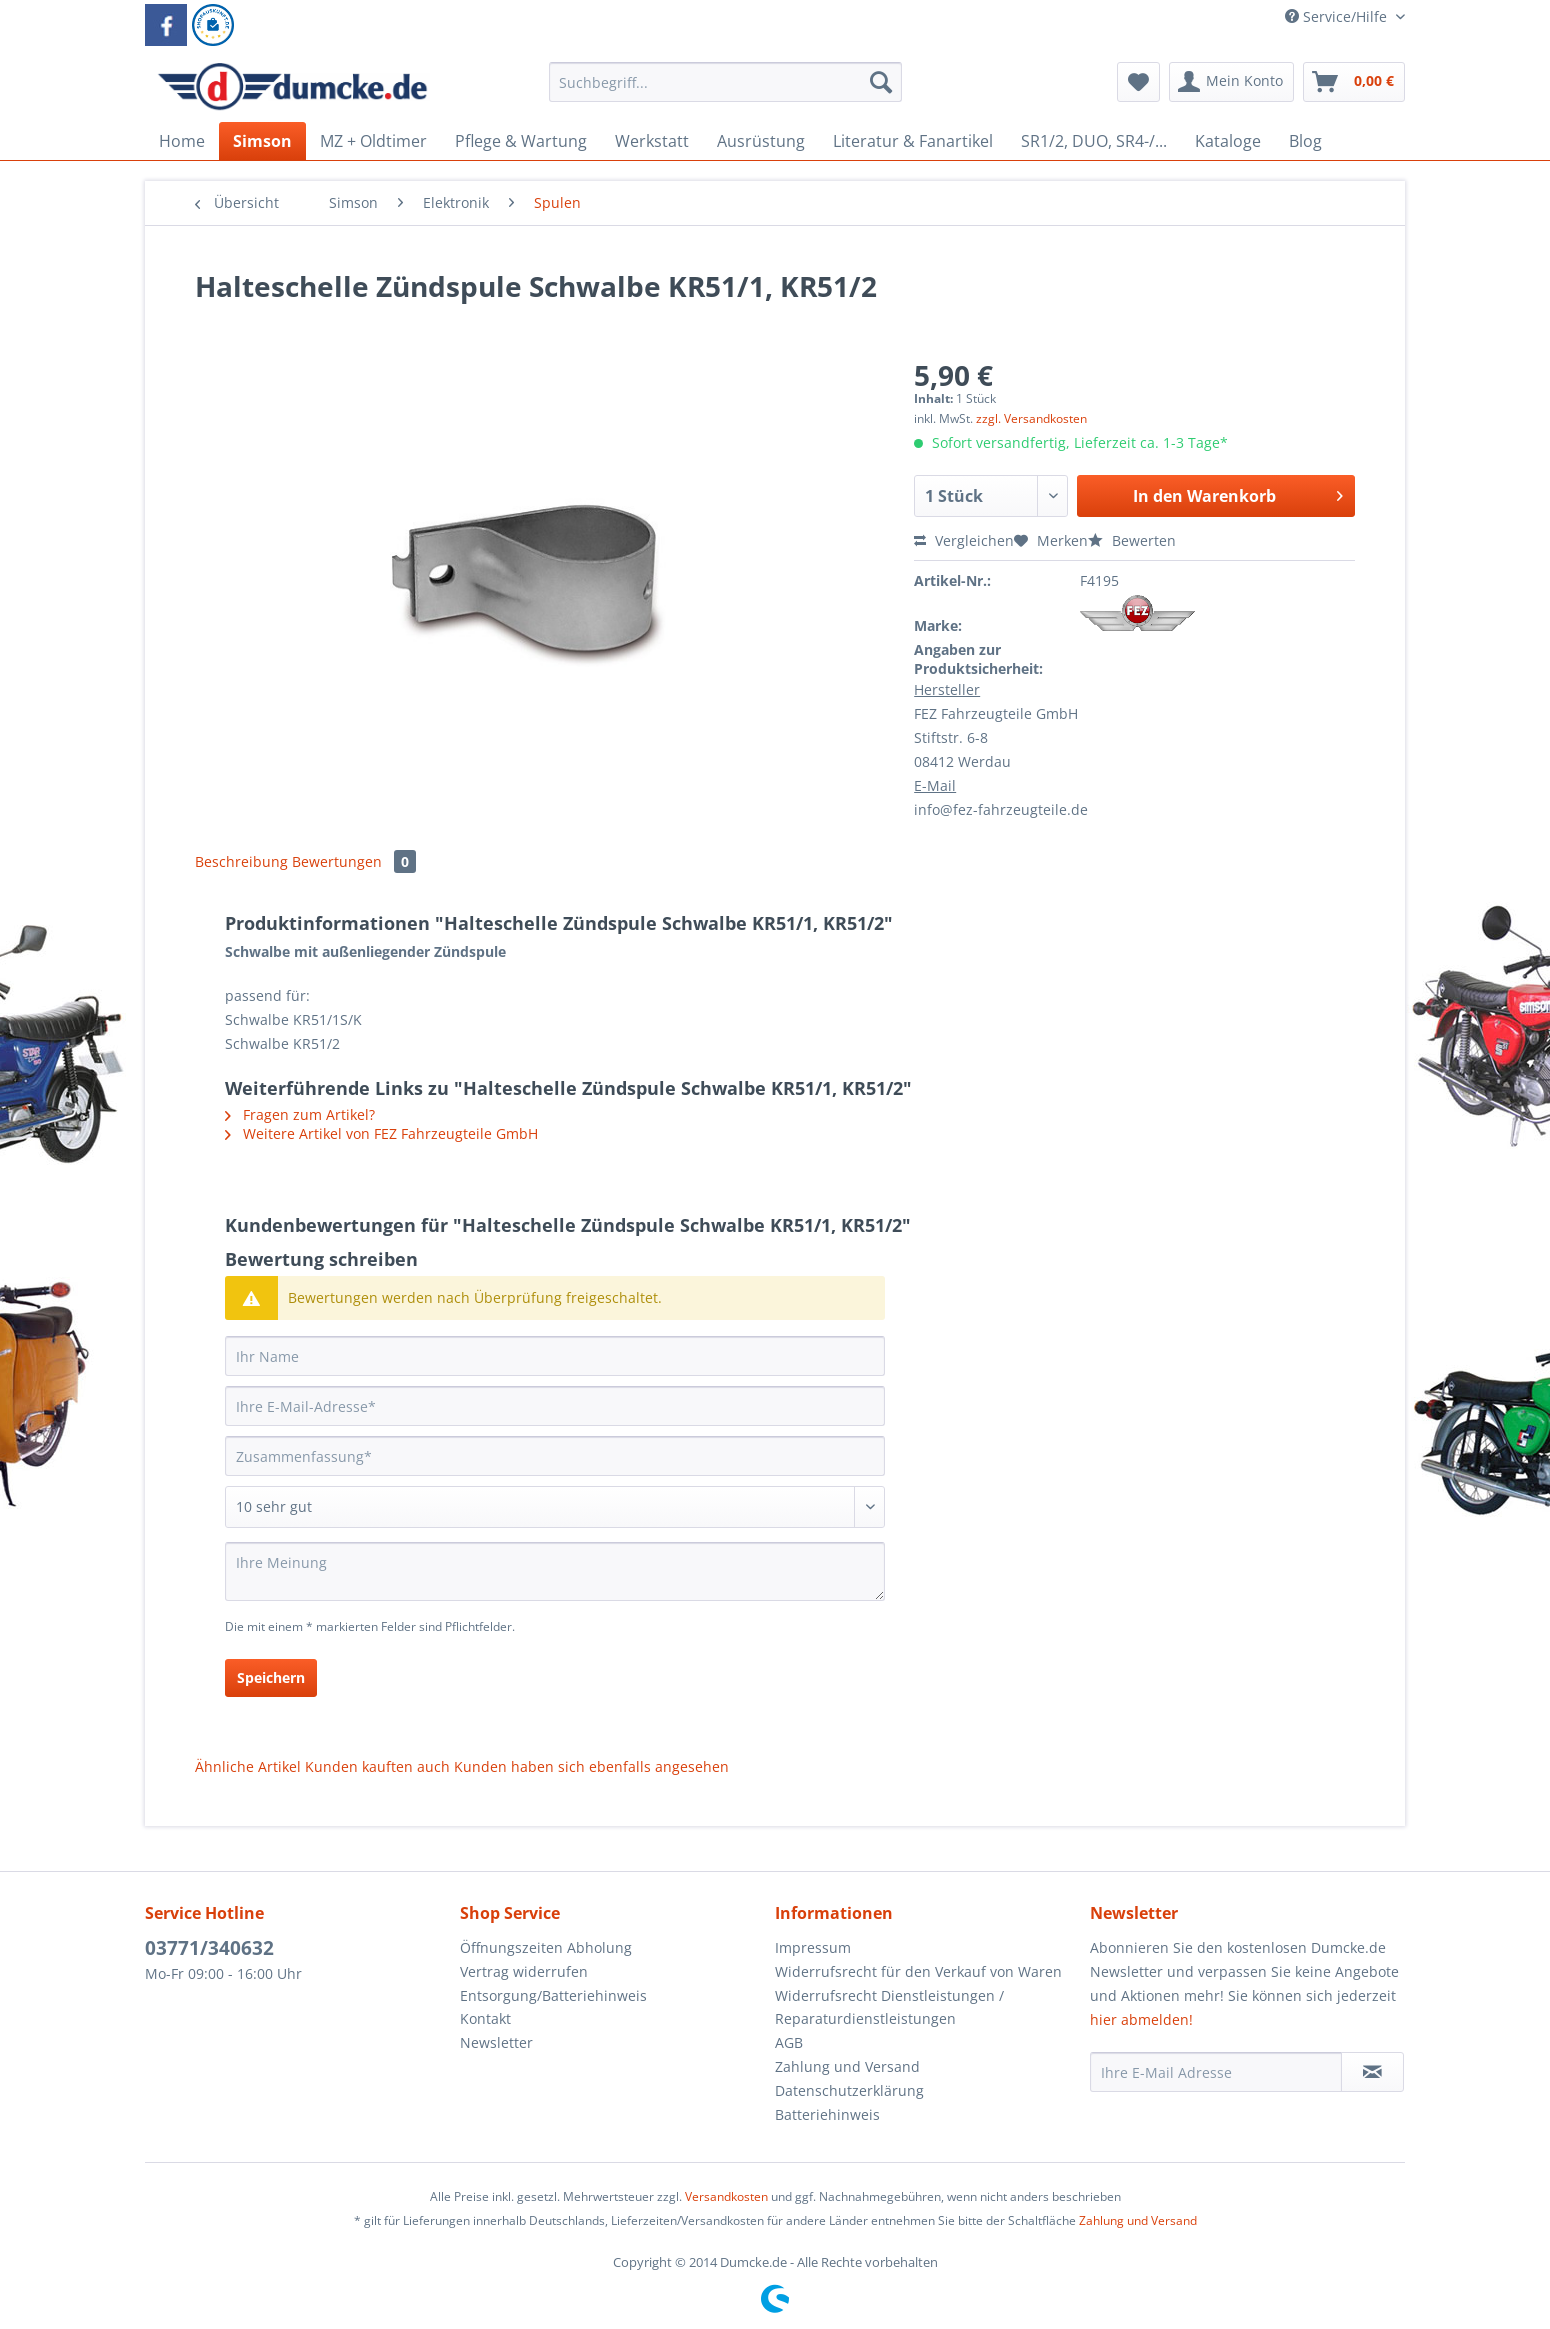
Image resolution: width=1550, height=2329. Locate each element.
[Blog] (1305, 141)
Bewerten (1132, 540)
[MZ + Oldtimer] (373, 141)
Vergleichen (964, 540)
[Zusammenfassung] (555, 1456)
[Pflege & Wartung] (521, 141)
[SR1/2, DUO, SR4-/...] (1094, 141)
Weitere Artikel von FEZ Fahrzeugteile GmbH (381, 1133)
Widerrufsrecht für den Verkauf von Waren (918, 1971)
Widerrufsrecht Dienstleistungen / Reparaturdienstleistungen (889, 2007)
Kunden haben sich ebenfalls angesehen (591, 1766)
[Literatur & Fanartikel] (913, 141)
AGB (789, 2042)
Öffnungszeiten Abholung (546, 1947)
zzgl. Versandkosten (1031, 418)
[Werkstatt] (652, 141)
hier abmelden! (1141, 2019)
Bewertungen (354, 861)
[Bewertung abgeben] (555, 1507)
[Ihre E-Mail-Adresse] (555, 1406)
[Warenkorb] (1354, 82)
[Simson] (262, 141)
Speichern (271, 1677)
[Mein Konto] (1231, 82)
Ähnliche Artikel (248, 1766)
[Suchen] (881, 82)
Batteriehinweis (827, 2114)
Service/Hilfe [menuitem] (1338, 16)
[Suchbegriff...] (725, 82)
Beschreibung (241, 861)
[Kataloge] (1228, 141)
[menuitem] (725, 91)
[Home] (182, 141)
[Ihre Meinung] (555, 1571)
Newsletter (496, 2042)
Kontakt (485, 2018)
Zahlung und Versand (847, 2066)
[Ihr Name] (555, 1356)
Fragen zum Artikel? (300, 1114)
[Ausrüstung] (761, 141)
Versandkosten (726, 2196)
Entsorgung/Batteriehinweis (553, 1995)
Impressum (813, 1947)
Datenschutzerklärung (849, 2090)
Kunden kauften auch (377, 1766)
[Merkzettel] (1138, 82)
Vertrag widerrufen (524, 1971)
